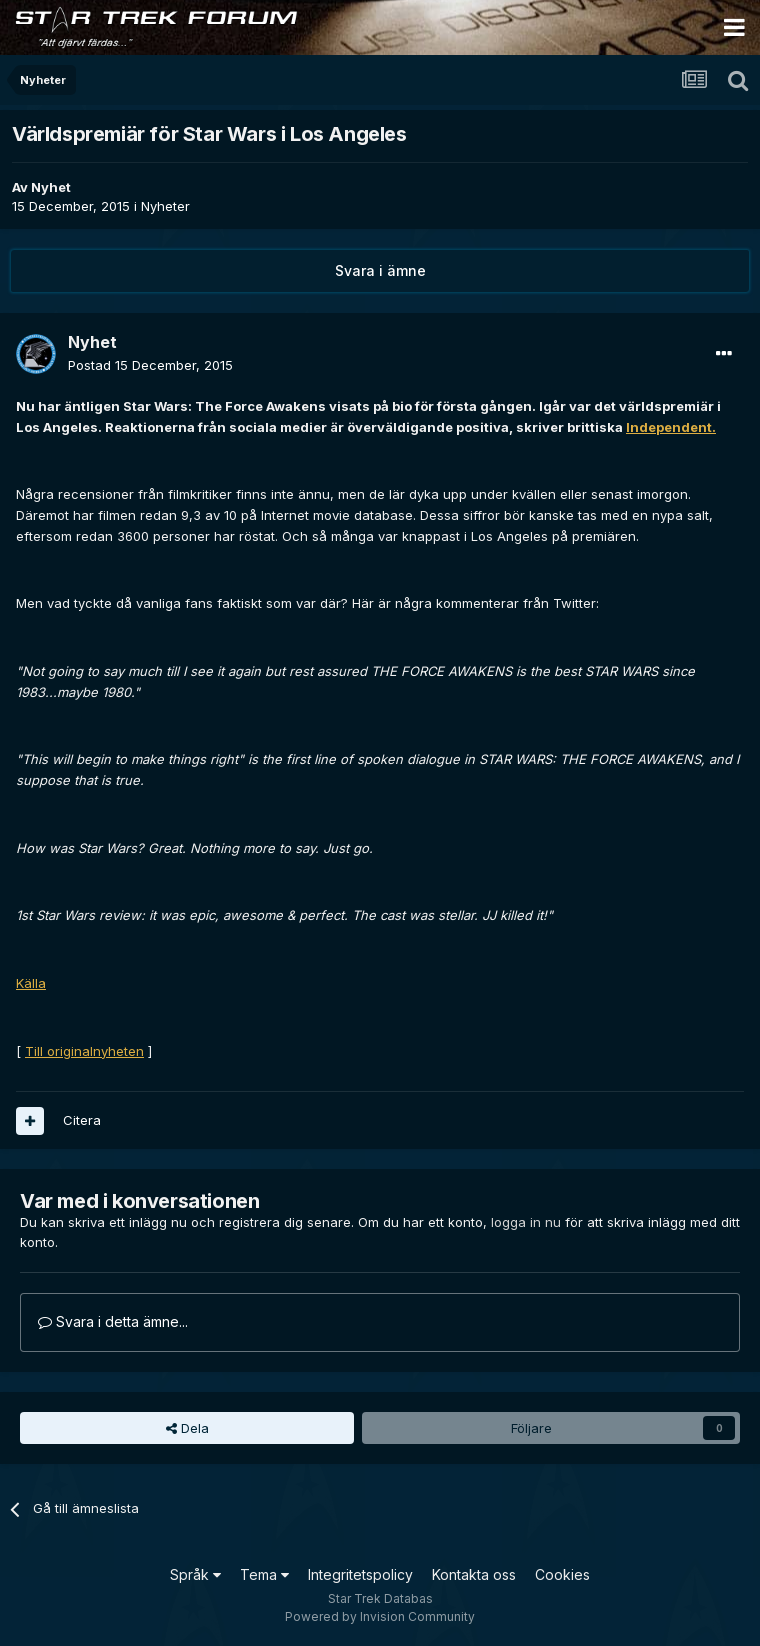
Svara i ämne (380, 270)
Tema (264, 1574)
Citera (82, 1120)
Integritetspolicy (360, 1574)
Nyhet (51, 187)
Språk (195, 1574)
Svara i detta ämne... (113, 1321)
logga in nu (526, 1222)
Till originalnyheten (84, 1051)
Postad (150, 365)
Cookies (562, 1574)
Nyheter (165, 206)
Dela (187, 1428)
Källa (31, 983)
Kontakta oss (474, 1574)
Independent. (671, 427)
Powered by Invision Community (380, 1616)
